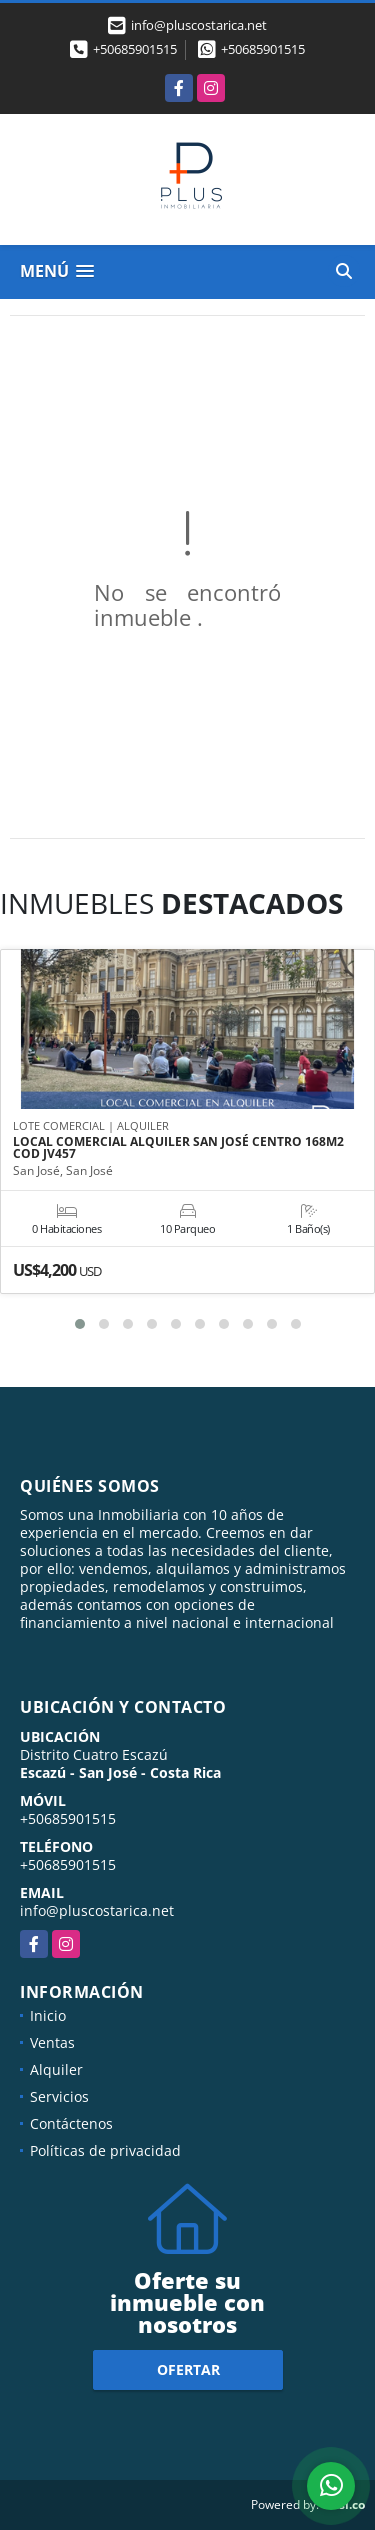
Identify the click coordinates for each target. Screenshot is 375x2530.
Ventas (52, 2042)
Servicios (59, 2096)
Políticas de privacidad (105, 2150)
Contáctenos (71, 2123)
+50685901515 (135, 49)
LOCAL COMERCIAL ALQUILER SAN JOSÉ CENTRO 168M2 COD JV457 (178, 1148)
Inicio (48, 2015)
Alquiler (56, 2069)
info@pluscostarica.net (97, 1910)
